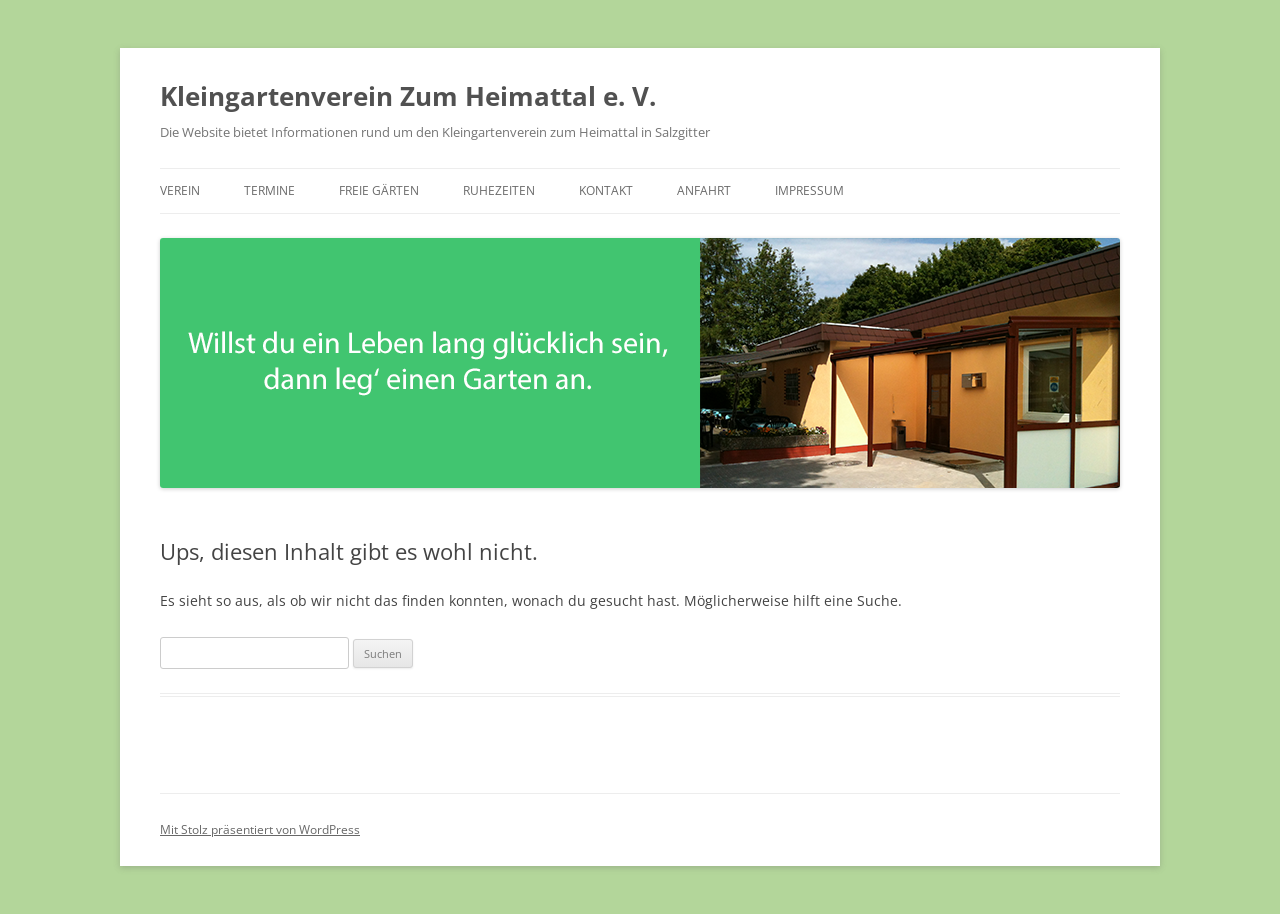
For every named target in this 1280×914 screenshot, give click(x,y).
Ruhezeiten (499, 190)
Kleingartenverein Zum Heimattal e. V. (408, 96)
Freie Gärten (379, 190)
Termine (269, 190)
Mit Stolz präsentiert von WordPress (260, 829)
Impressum (809, 190)
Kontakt (606, 190)
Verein (180, 190)
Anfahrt (704, 190)
